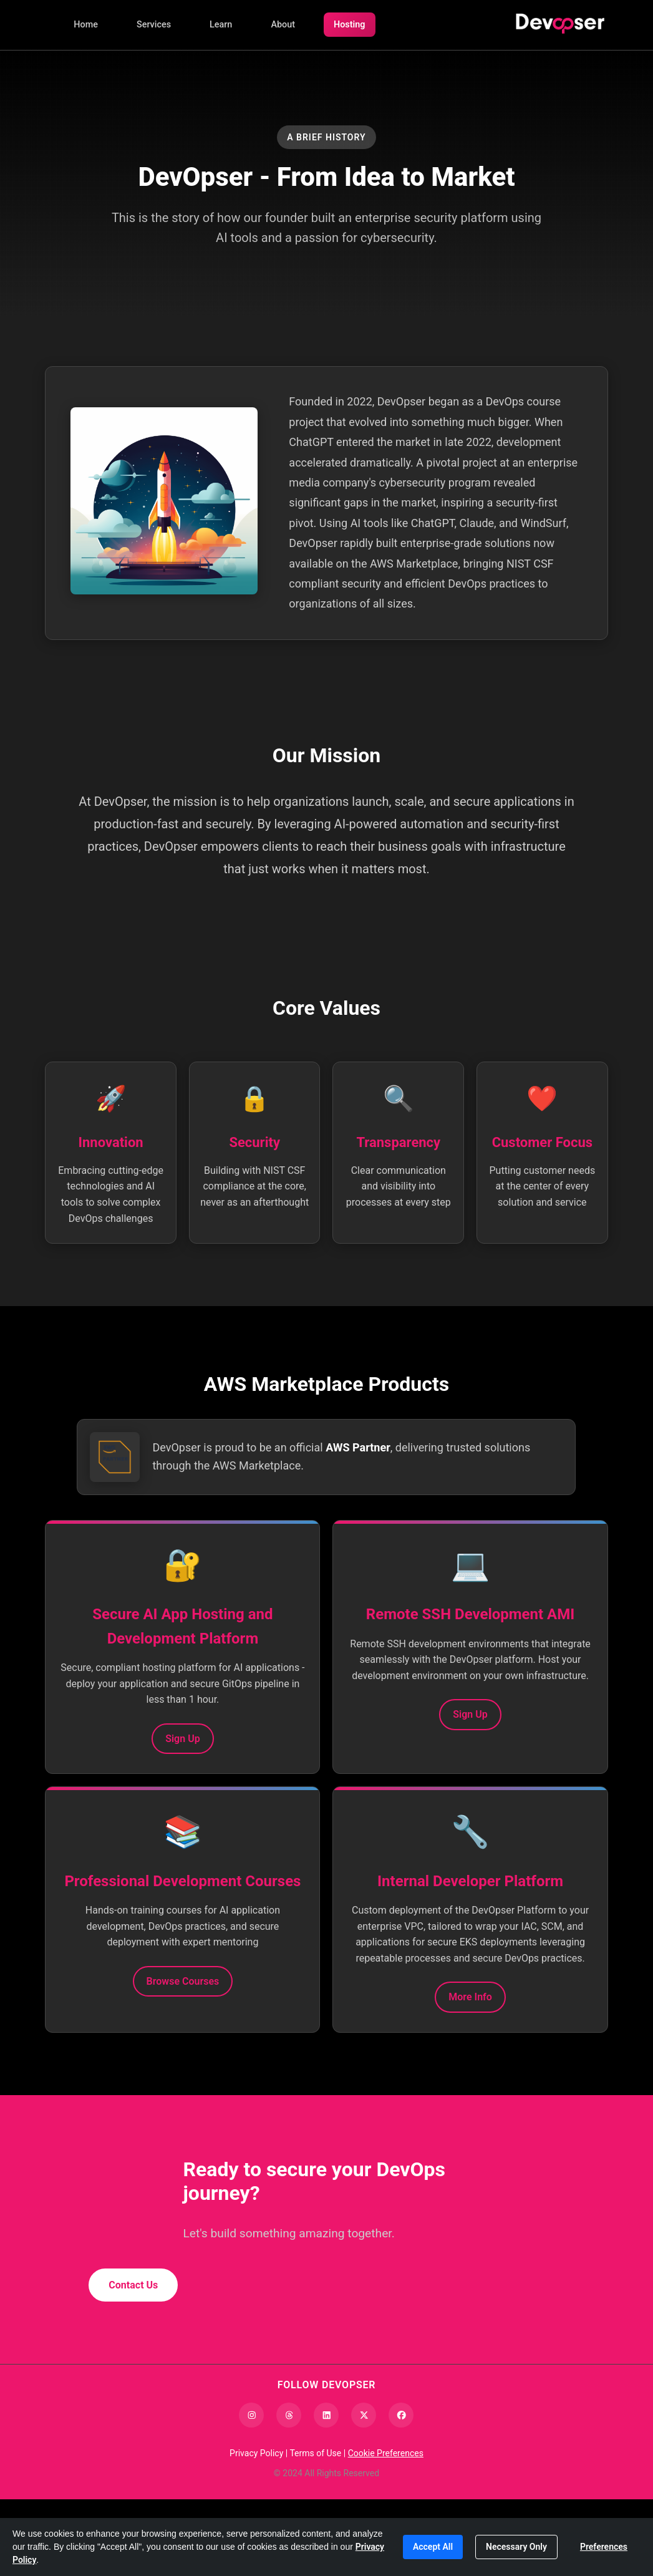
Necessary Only (516, 2547)
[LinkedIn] (326, 2491)
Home (86, 24)
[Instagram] (251, 2491)
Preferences (603, 2547)
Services (154, 24)
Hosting (349, 24)
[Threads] (288, 2491)
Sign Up (182, 1783)
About (283, 24)
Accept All (433, 2547)
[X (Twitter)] (363, 2491)
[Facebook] (401, 2491)
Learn (221, 24)
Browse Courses (183, 2060)
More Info (470, 2069)
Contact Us (133, 2362)
